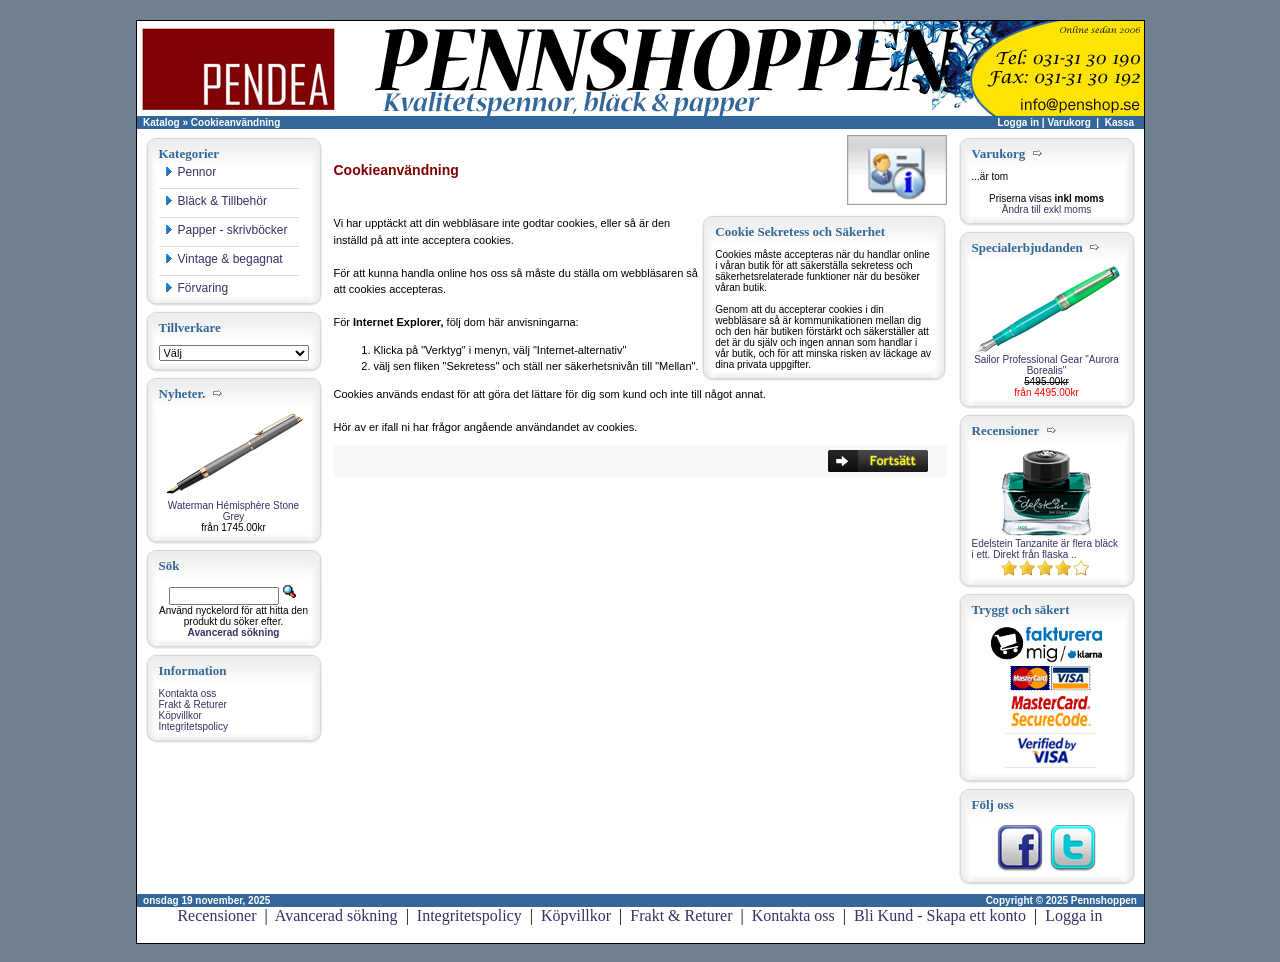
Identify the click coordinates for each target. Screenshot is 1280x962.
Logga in (1018, 122)
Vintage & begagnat (223, 259)
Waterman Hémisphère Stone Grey (233, 511)
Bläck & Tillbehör (215, 201)
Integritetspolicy (193, 726)
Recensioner (216, 915)
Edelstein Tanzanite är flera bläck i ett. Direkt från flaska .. (1045, 549)
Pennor (190, 172)
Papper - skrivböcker (226, 230)
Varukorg (1068, 122)
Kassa (1119, 122)
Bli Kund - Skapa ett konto (940, 915)
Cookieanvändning (235, 122)
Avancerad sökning (336, 915)
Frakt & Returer (193, 704)
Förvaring (196, 288)
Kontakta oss (188, 693)
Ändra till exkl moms (1046, 209)
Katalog (161, 122)
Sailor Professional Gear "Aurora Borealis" (1046, 365)
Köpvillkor (180, 715)
